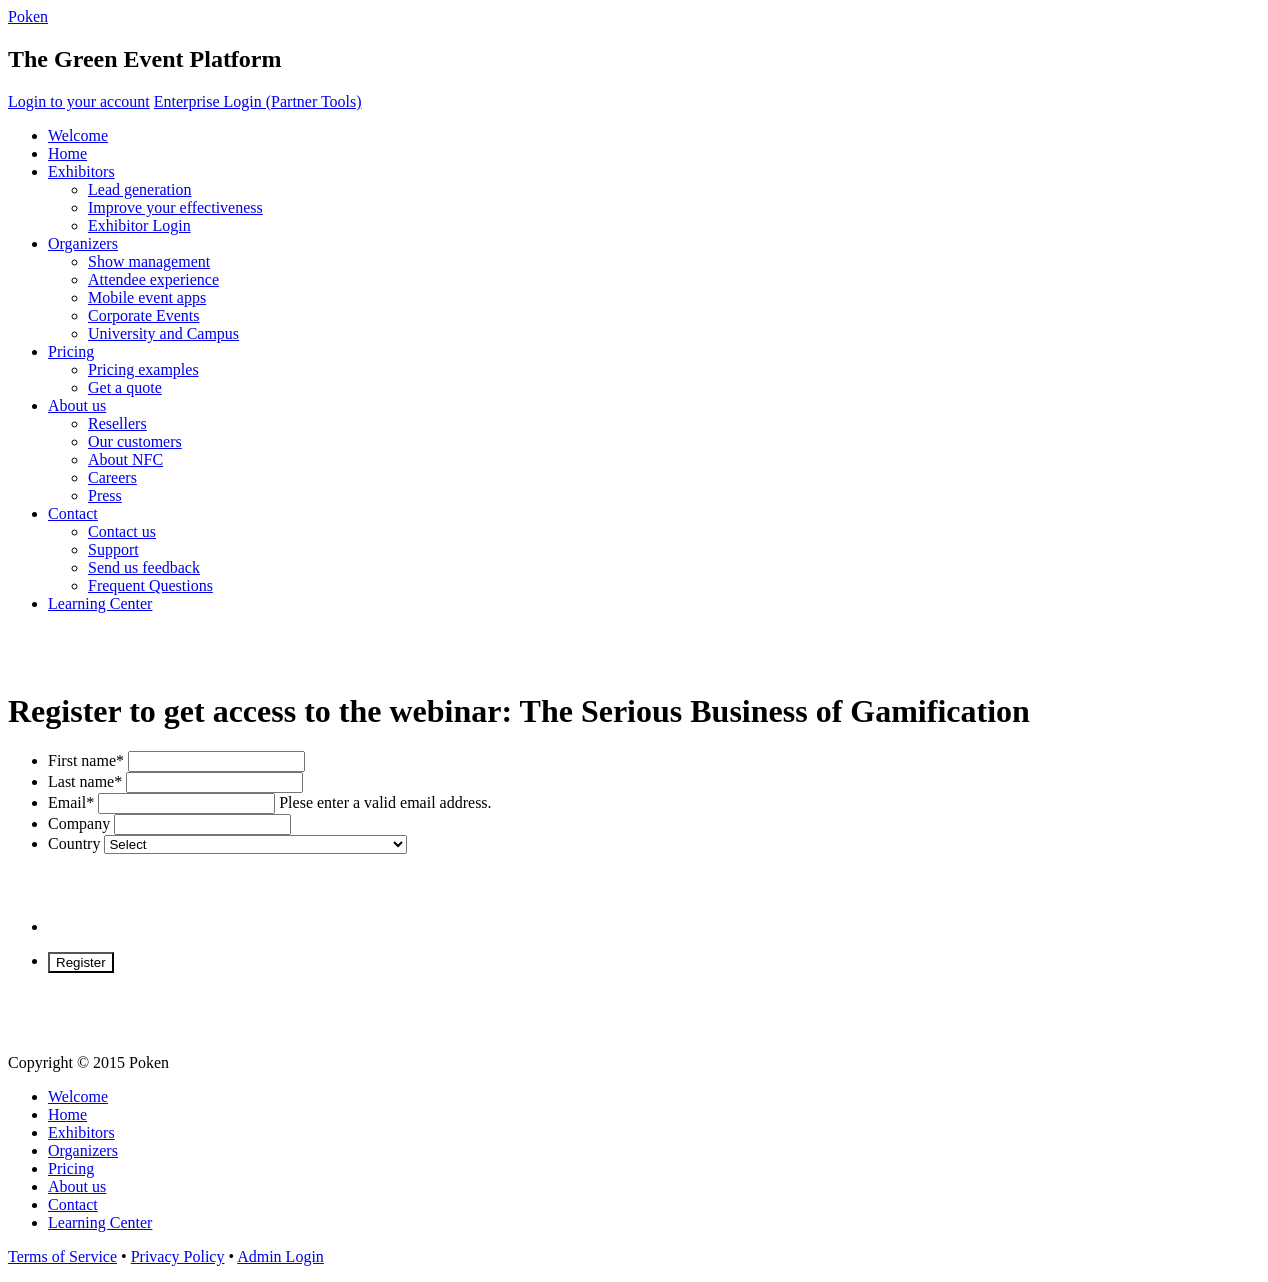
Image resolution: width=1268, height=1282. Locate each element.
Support (113, 549)
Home (67, 153)
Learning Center (100, 603)
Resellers (117, 423)
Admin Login (280, 1256)
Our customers (135, 441)
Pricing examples (143, 369)
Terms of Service (62, 1256)
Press (105, 495)
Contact (73, 513)
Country (74, 843)
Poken (28, 16)
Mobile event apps (147, 297)
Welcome (78, 135)
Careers (112, 477)
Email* (71, 802)
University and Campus (163, 333)
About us (77, 405)
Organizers (83, 243)
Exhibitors (81, 171)
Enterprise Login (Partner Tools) (258, 101)
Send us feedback (144, 567)
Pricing (71, 351)
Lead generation (140, 189)
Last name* (85, 781)
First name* (86, 760)
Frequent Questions (150, 585)
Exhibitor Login (139, 225)
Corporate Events (144, 315)
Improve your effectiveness (175, 207)
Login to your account (79, 101)
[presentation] (200, 893)
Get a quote (125, 387)
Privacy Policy (178, 1256)
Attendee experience (153, 279)
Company (79, 823)
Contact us (122, 531)
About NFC (125, 459)
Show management (149, 261)
